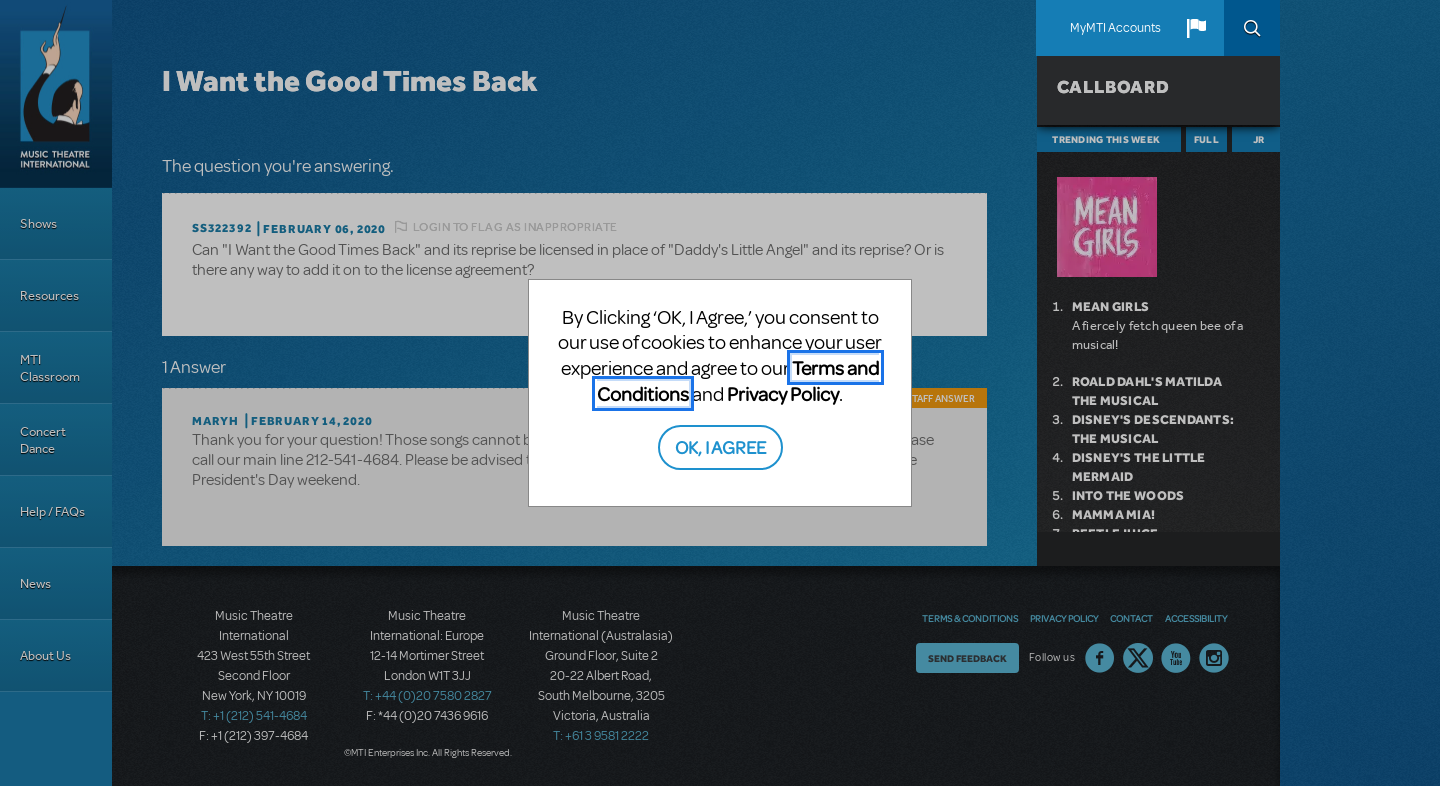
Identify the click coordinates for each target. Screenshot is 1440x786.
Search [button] (1252, 28)
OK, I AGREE (720, 446)
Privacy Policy (783, 393)
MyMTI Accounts (1115, 28)
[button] (1196, 28)
